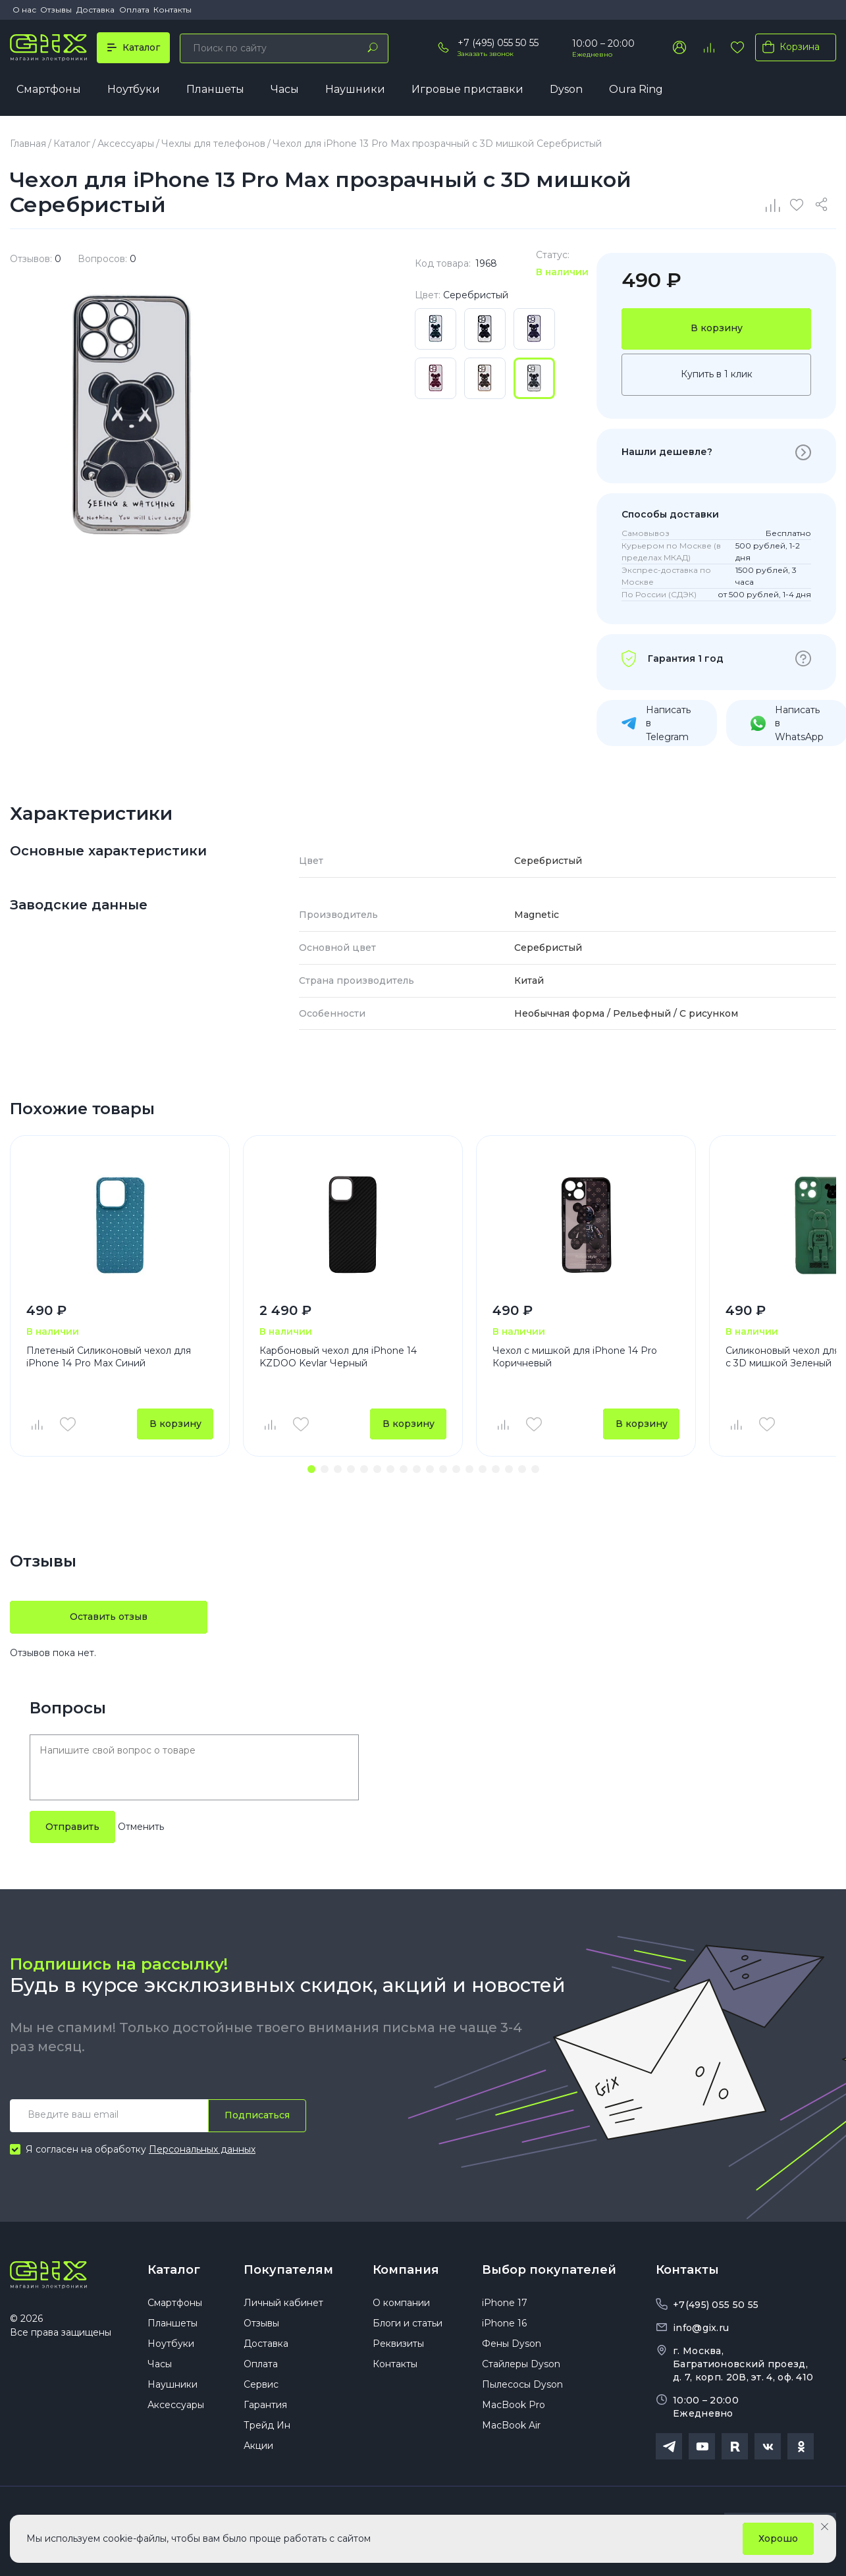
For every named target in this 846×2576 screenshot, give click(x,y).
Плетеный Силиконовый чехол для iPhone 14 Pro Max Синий (108, 1357)
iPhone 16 (504, 2327)
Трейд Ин (267, 2429)
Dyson (566, 90)
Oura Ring (636, 90)
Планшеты (215, 90)
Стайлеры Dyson (521, 2368)
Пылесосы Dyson (522, 2388)
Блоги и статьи (407, 2327)
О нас (24, 9)
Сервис (261, 2388)
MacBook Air (511, 2429)
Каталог (173, 2271)
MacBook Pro (513, 2409)
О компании (401, 2307)
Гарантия (265, 2409)
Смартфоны (48, 90)
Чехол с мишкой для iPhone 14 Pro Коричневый (574, 1357)
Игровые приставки (467, 90)
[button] (311, 1471)
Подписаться (257, 2116)
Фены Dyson (511, 2347)
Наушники (355, 90)
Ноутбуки (133, 90)
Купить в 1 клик (717, 375)
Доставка (95, 9)
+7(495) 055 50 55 (715, 2307)
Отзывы (56, 9)
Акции (258, 2449)
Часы (285, 90)
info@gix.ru (701, 2330)
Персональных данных (202, 2151)
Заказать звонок (486, 53)
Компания (406, 2271)
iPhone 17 (504, 2307)
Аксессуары (175, 2409)
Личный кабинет (283, 2307)
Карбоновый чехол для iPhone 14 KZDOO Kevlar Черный (338, 1357)
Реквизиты (398, 2347)
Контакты (172, 9)
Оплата (134, 9)
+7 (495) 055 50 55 (498, 43)
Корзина (788, 47)
